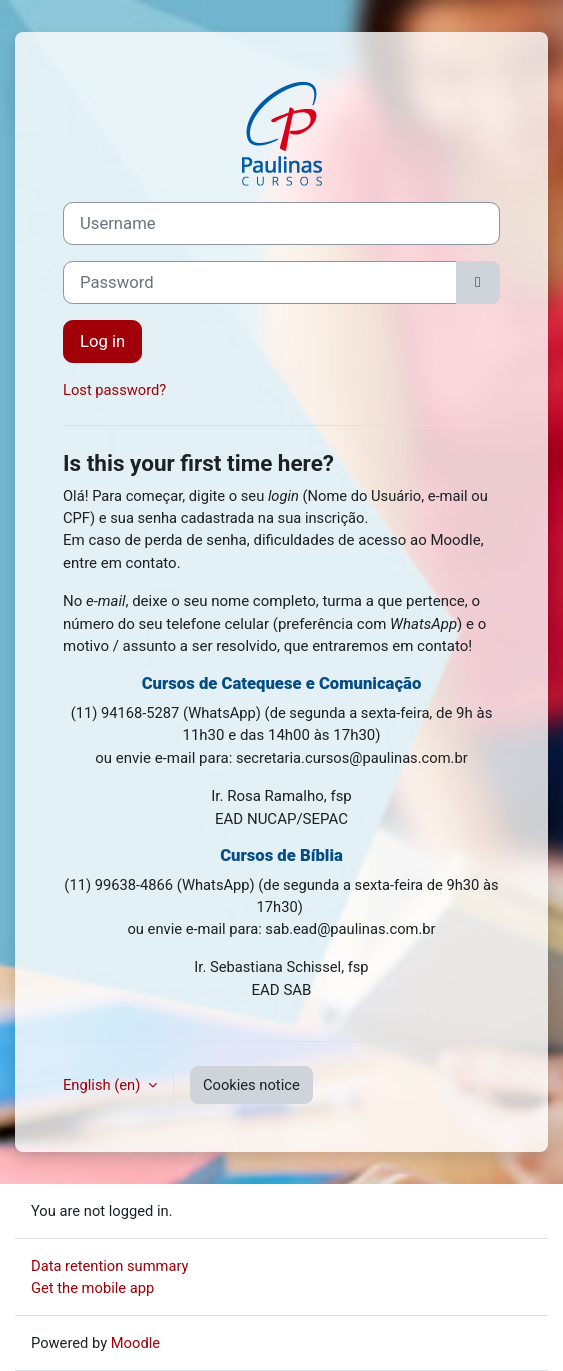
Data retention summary (110, 1266)
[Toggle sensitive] (478, 282)
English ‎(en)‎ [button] (103, 1085)
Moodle (135, 1343)
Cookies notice (251, 1085)
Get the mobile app (92, 1288)
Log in (102, 341)
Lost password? (114, 390)
